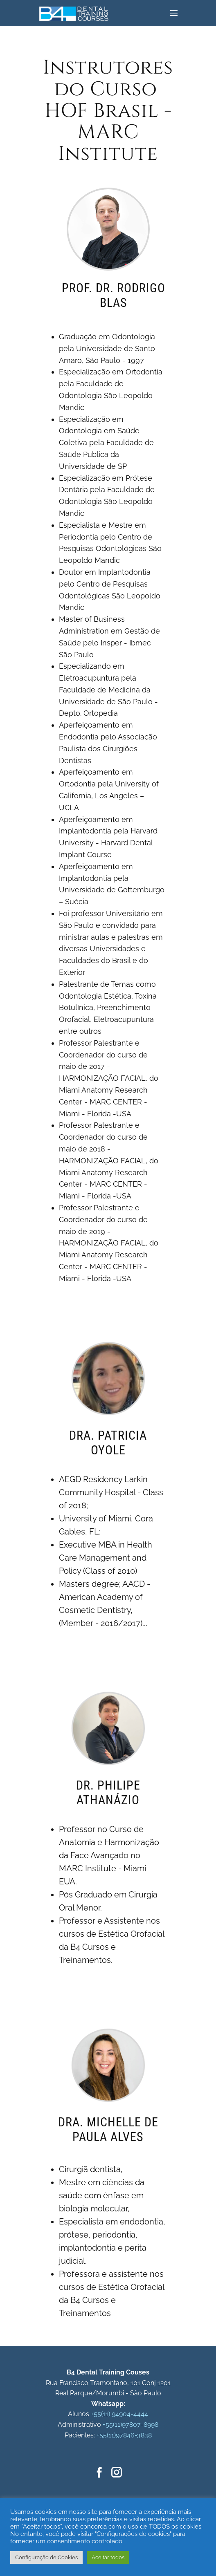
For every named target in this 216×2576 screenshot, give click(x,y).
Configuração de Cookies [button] (46, 2557)
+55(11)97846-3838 (124, 2435)
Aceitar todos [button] (108, 2557)
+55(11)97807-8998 (130, 2424)
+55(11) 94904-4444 (119, 2414)
